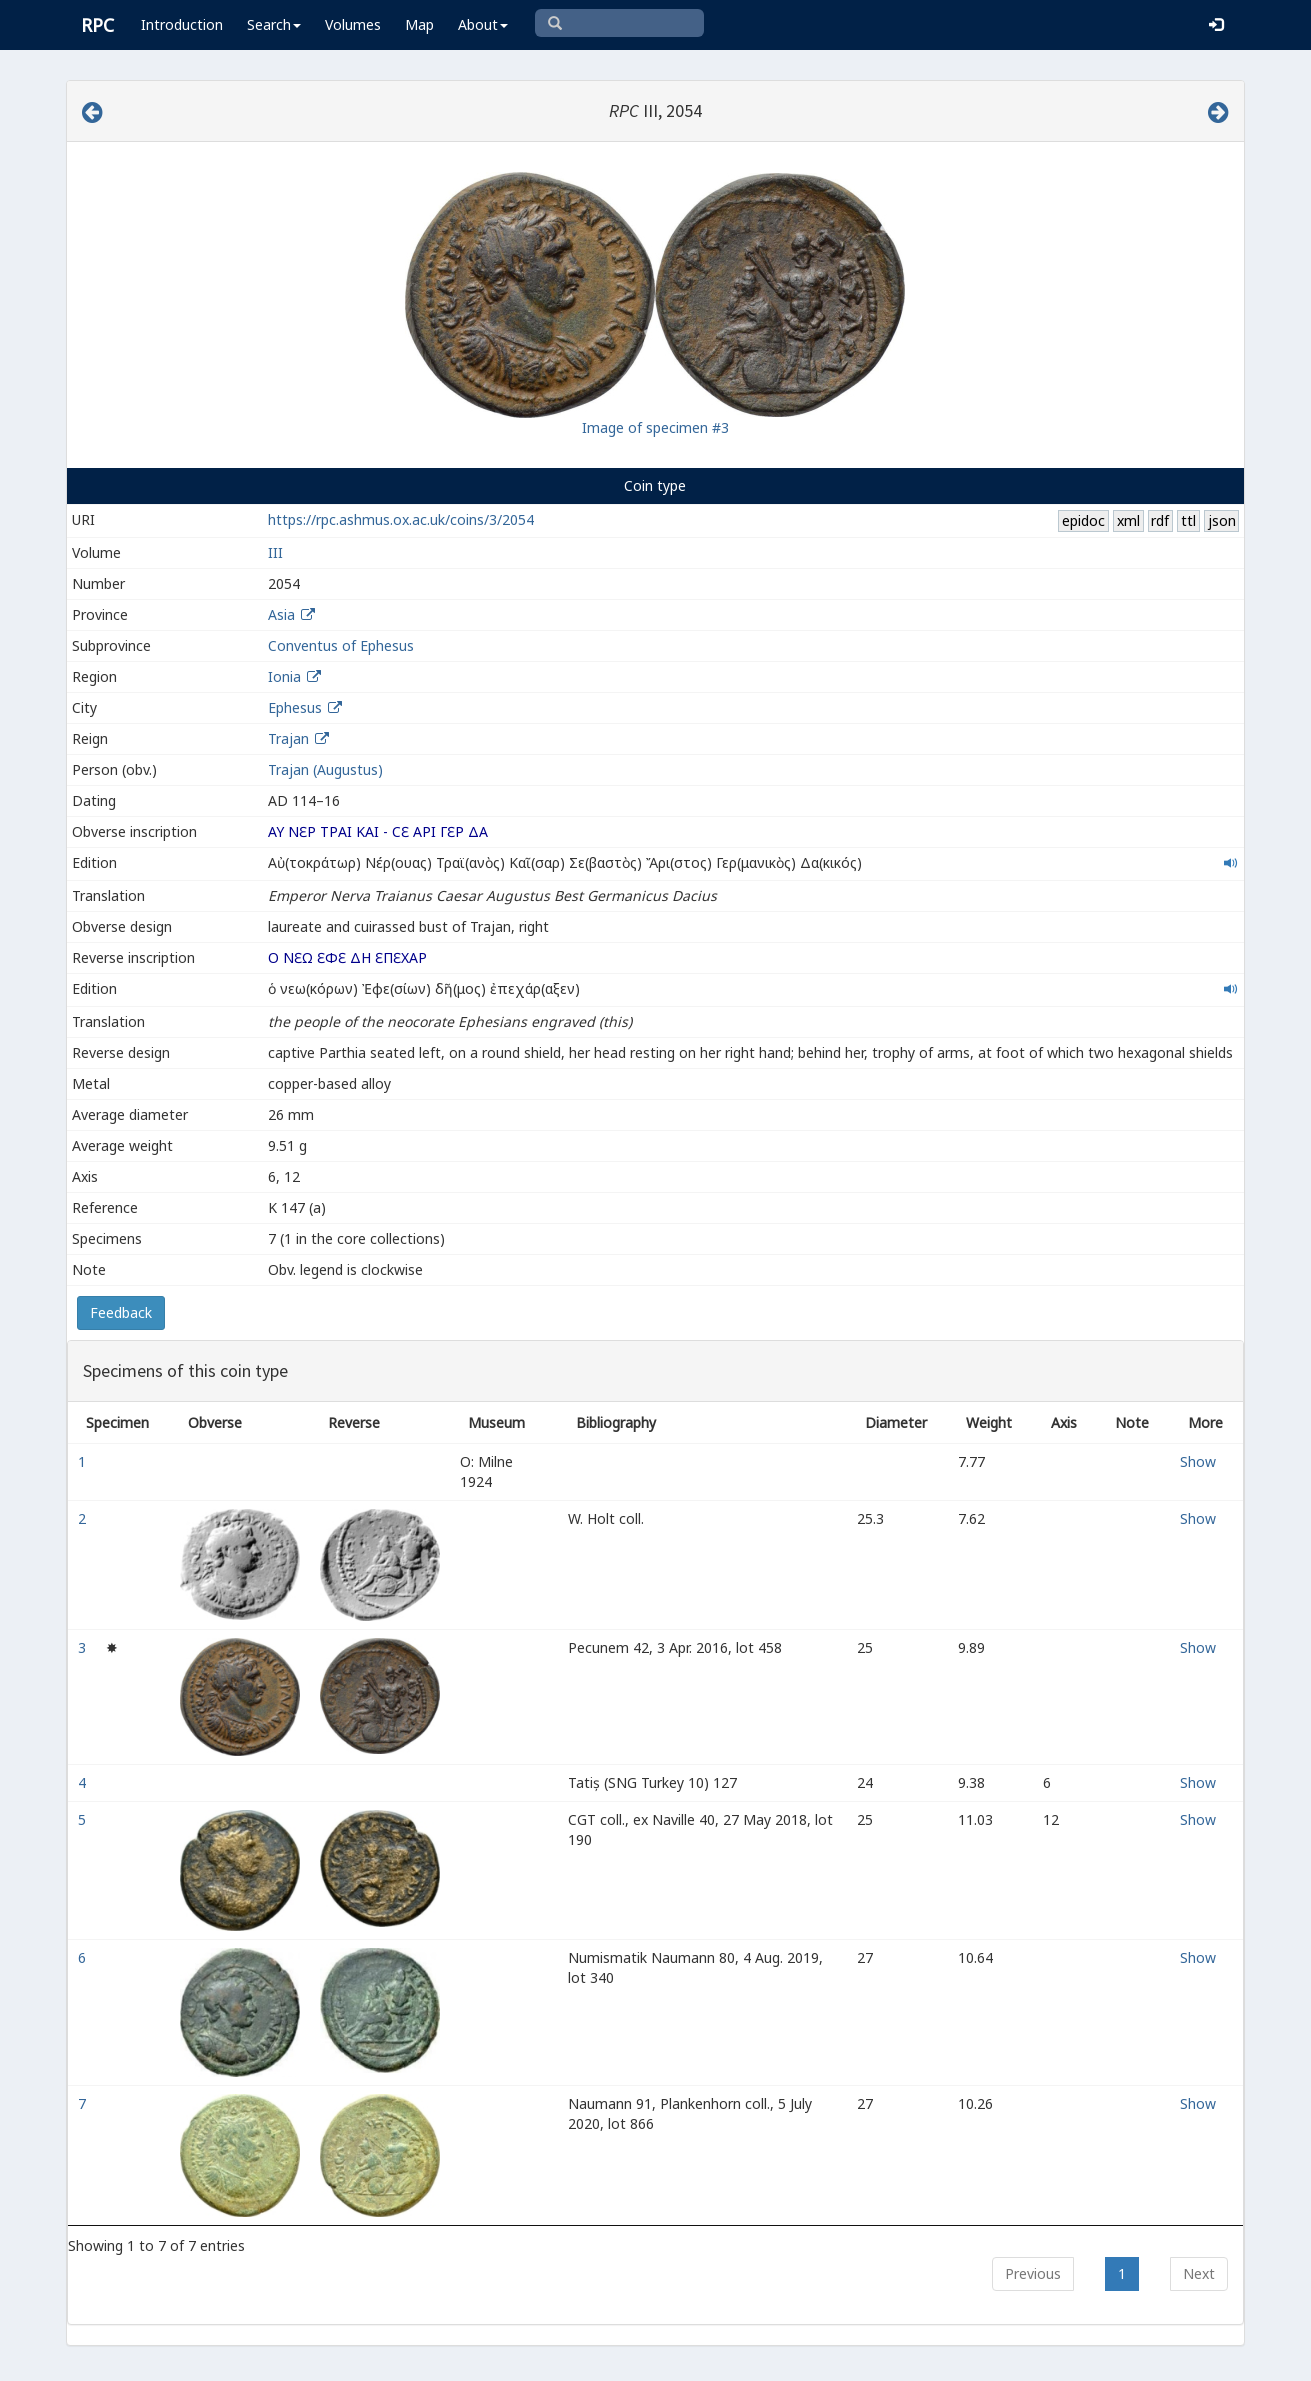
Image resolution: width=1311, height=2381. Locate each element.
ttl (1188, 520)
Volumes (353, 24)
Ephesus (295, 707)
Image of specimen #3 (655, 427)
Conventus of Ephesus (341, 645)
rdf (1160, 520)
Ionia (284, 676)
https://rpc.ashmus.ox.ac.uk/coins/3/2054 (401, 519)
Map (419, 24)
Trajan (288, 738)
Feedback (121, 1312)
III (275, 552)
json (1222, 520)
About (483, 24)
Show (1198, 1461)
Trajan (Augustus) (325, 769)
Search (274, 24)
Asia (281, 614)
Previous (1033, 2273)
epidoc (1083, 520)
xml (1128, 520)
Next (1199, 2273)
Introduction (182, 24)
